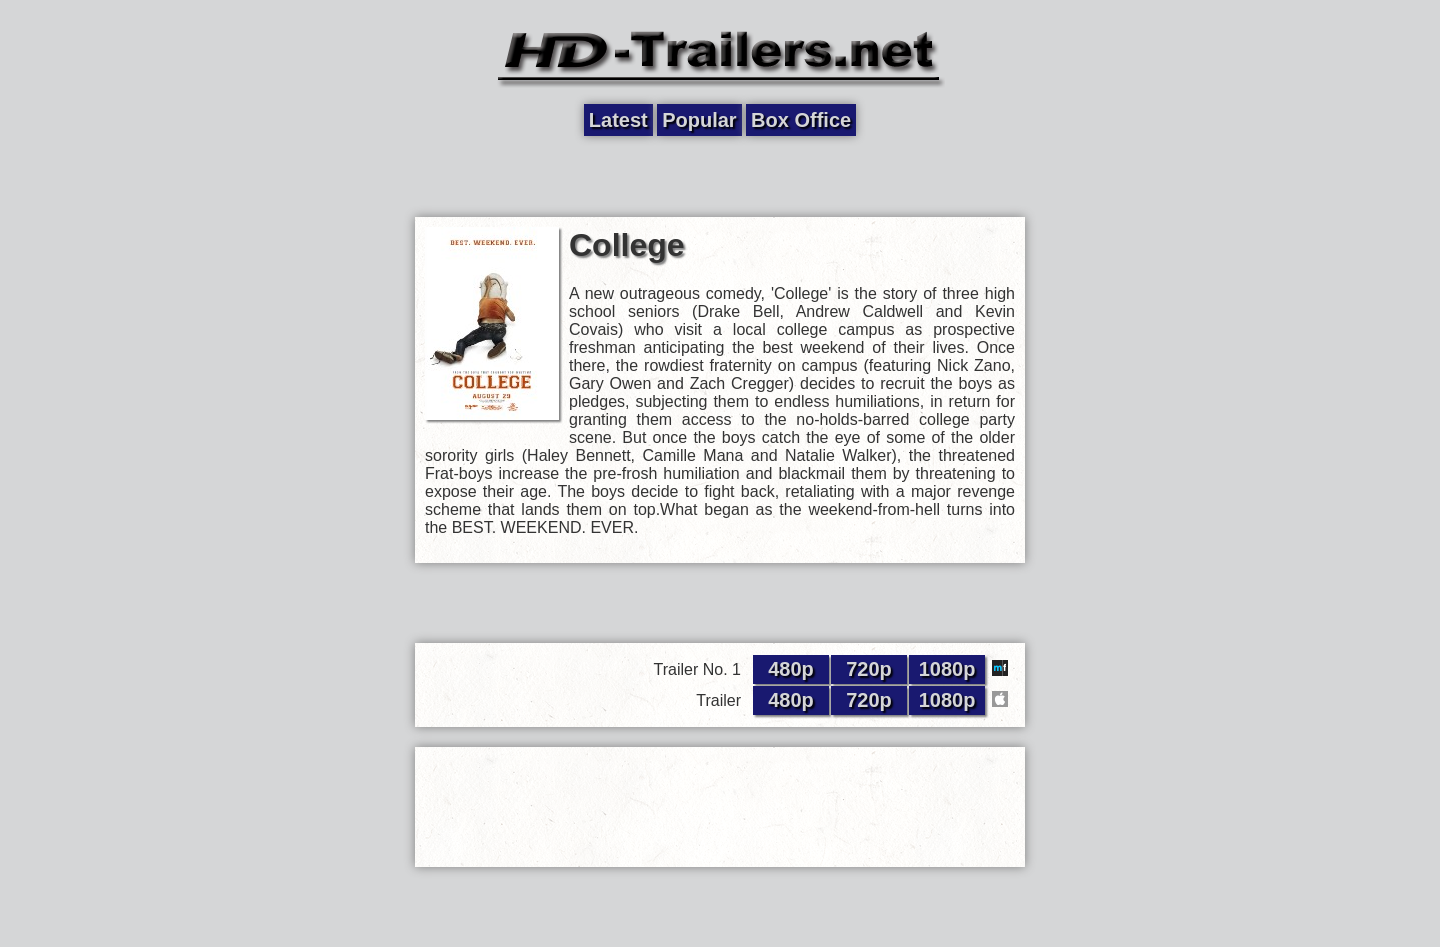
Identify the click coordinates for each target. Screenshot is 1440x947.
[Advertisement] (720, 177)
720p (869, 669)
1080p (947, 669)
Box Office (801, 120)
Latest (618, 120)
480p (791, 669)
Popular (699, 120)
